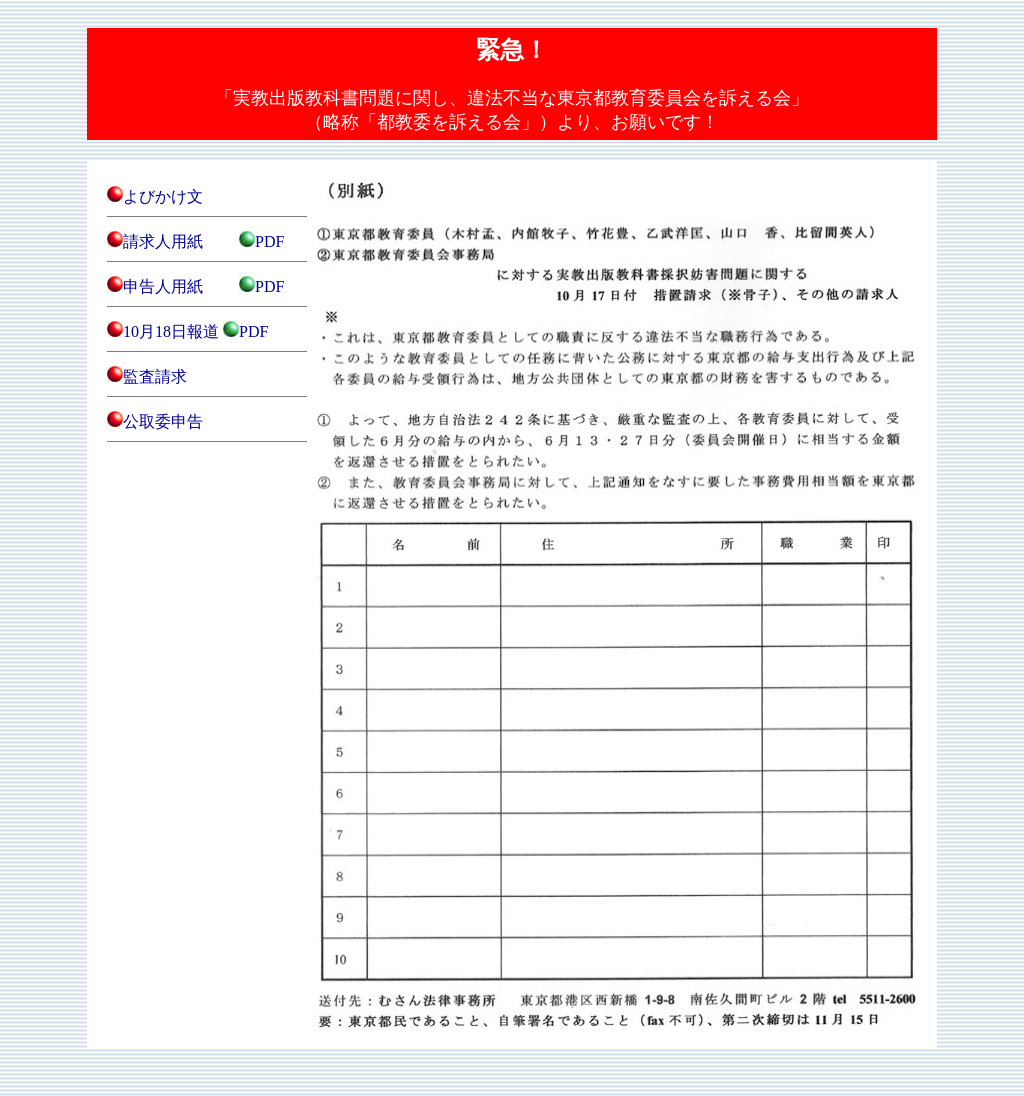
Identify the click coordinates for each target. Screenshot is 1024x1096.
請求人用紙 (163, 241)
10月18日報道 (171, 331)
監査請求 (155, 376)
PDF (269, 241)
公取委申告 (163, 421)
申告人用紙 (163, 286)
